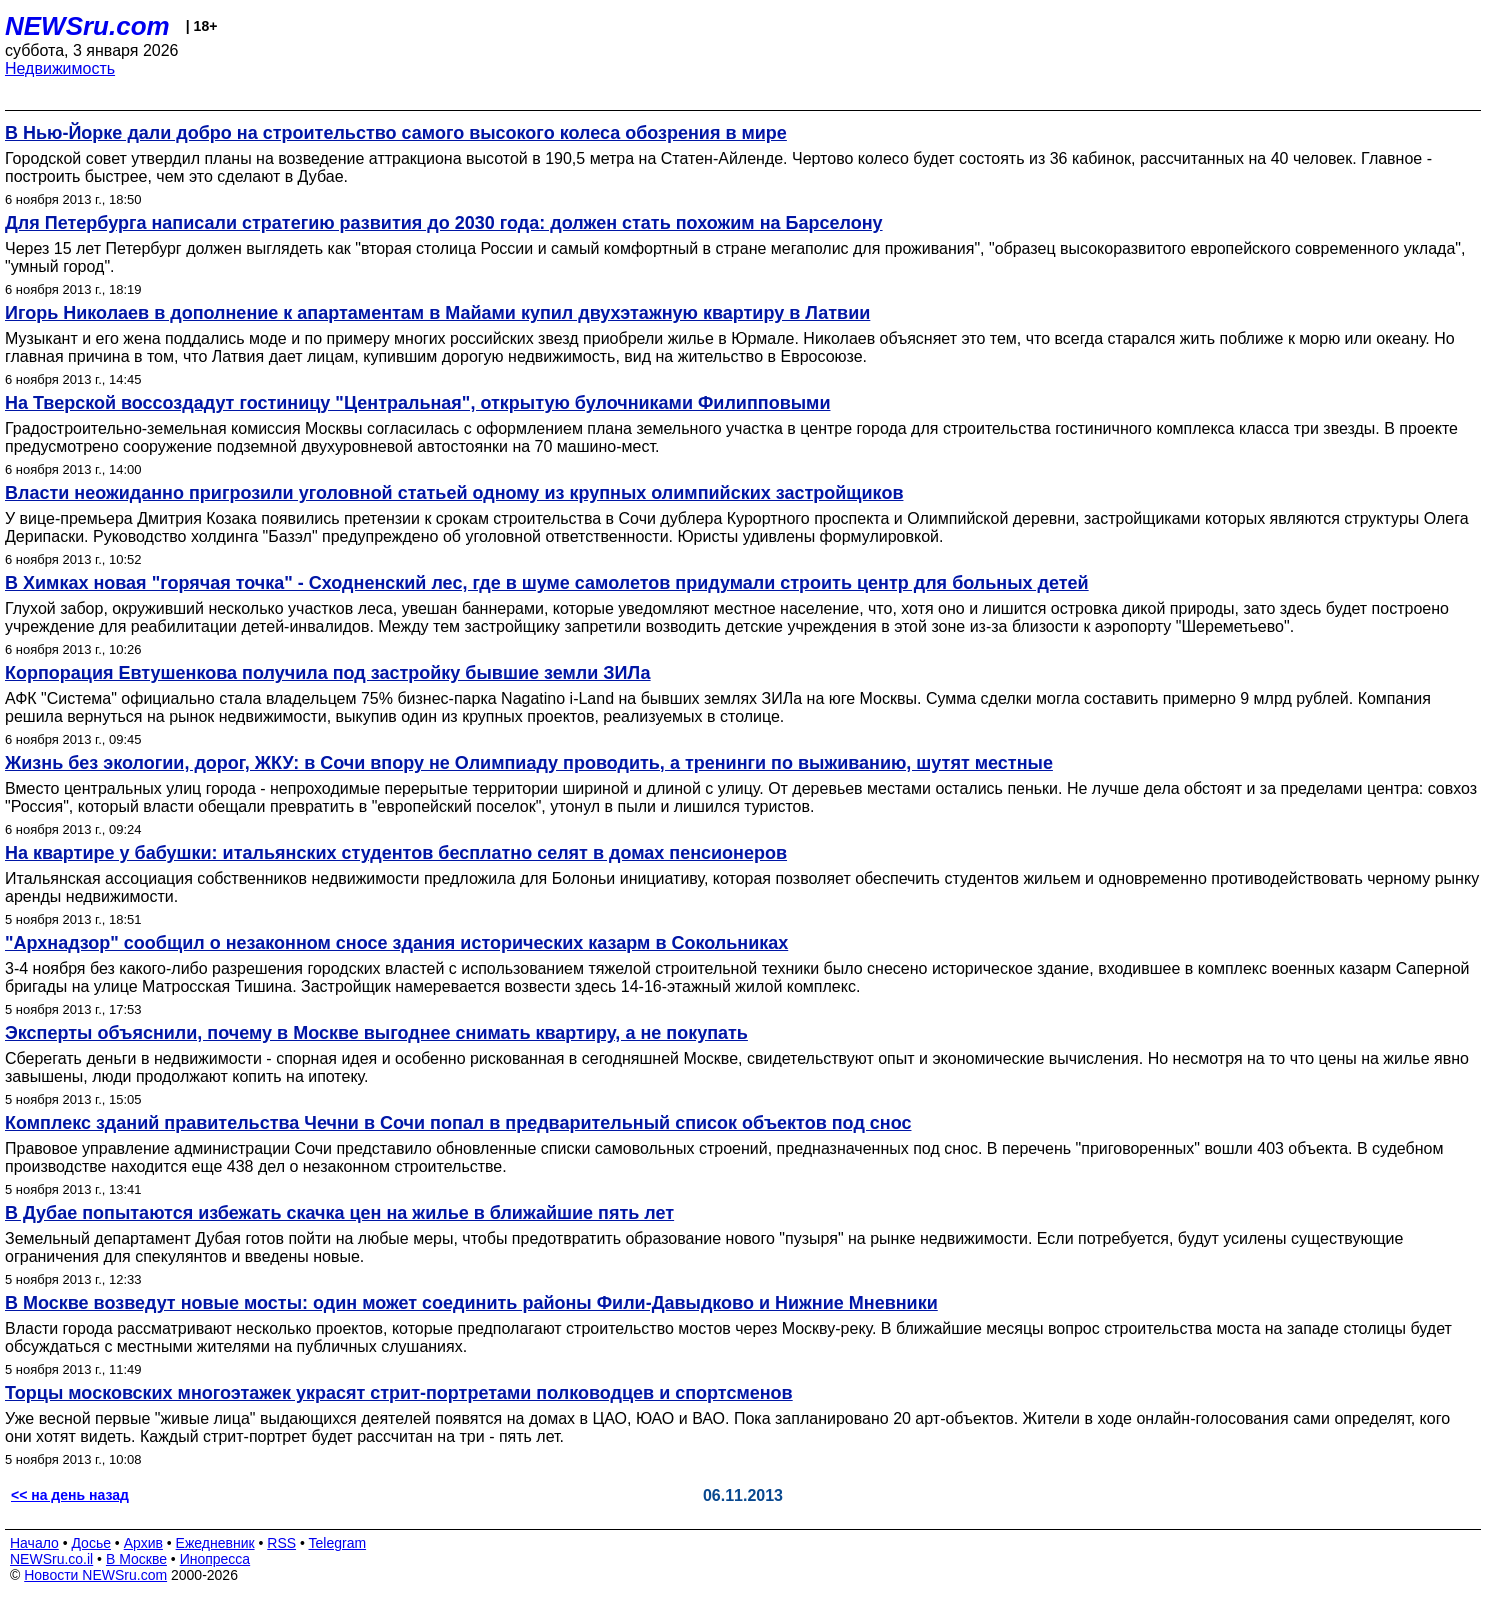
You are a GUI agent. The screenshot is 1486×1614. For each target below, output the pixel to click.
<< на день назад (70, 1495)
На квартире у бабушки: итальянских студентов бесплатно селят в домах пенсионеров (396, 853)
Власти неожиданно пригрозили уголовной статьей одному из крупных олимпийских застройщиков (454, 493)
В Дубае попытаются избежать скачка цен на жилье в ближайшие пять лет (339, 1213)
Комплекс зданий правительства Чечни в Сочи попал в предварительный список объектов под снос (458, 1123)
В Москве (136, 1559)
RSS (281, 1543)
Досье (91, 1543)
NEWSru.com (87, 26)
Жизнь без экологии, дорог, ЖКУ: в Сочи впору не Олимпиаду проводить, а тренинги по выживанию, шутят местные (529, 763)
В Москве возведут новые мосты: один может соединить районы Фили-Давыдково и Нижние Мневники (471, 1303)
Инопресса (215, 1559)
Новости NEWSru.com (95, 1575)
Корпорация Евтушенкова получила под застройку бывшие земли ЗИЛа (328, 673)
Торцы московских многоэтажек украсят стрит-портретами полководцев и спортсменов (399, 1393)
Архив (143, 1543)
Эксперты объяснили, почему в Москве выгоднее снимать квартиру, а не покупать (376, 1033)
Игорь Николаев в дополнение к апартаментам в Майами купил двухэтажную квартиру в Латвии (437, 313)
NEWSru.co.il (51, 1559)
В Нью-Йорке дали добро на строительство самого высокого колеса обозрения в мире (396, 133)
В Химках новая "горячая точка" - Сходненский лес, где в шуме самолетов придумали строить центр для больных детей (547, 583)
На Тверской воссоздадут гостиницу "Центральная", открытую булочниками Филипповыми (417, 403)
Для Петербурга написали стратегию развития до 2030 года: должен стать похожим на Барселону (444, 223)
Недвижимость (60, 68)
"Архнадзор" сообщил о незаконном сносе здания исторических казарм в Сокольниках (396, 943)
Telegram (338, 1543)
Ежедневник (215, 1543)
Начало (34, 1543)
